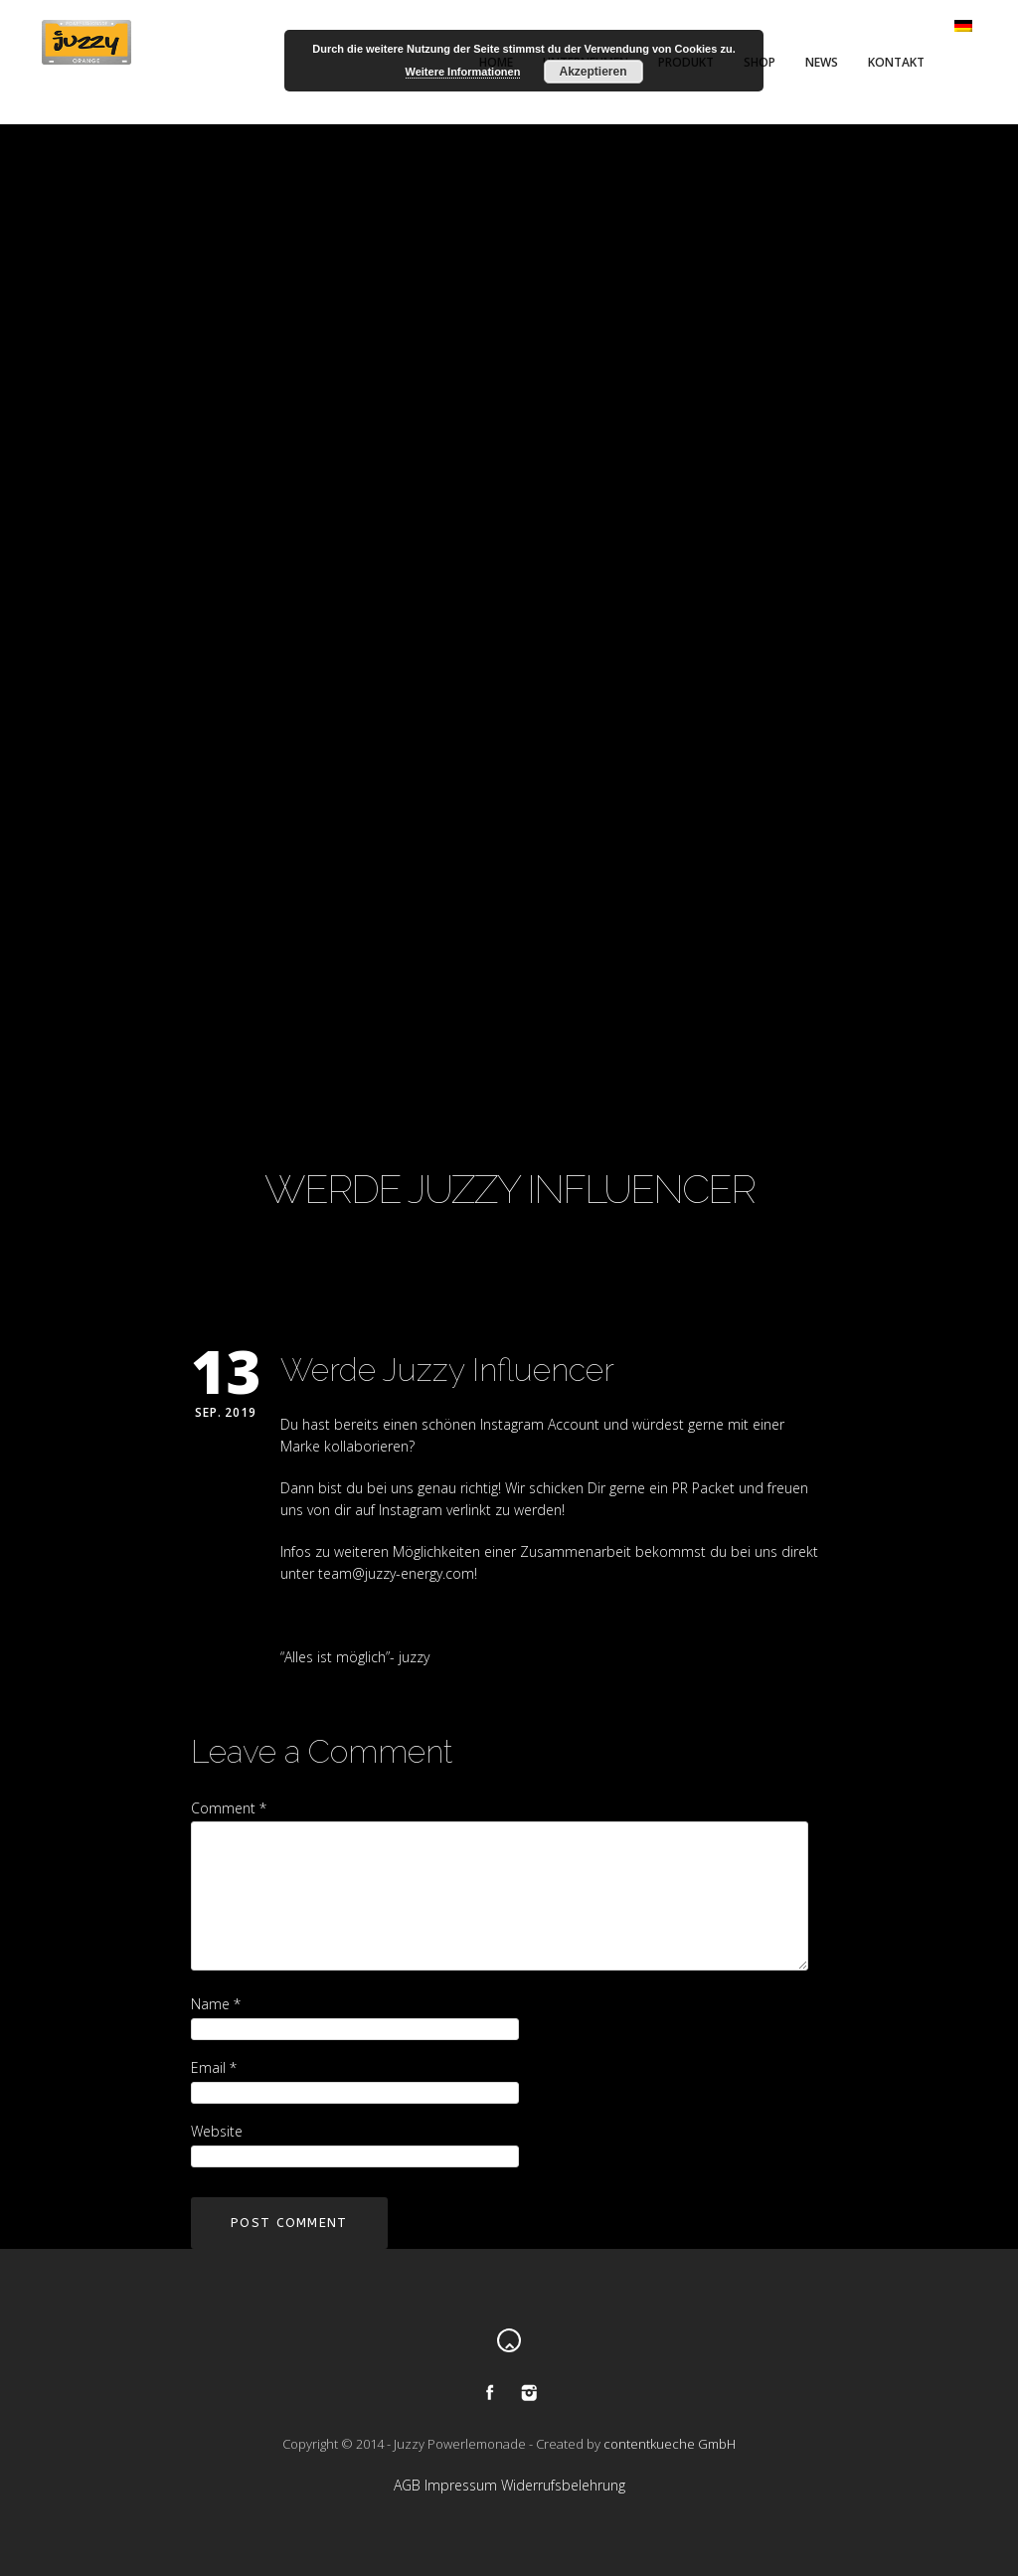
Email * (214, 2067)
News (821, 62)
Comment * (228, 1808)
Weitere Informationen (463, 72)
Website (217, 2131)
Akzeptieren (592, 72)
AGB (407, 2485)
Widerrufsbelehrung (563, 2485)
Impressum (460, 2485)
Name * (216, 2003)
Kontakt (896, 62)
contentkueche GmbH (669, 2444)
